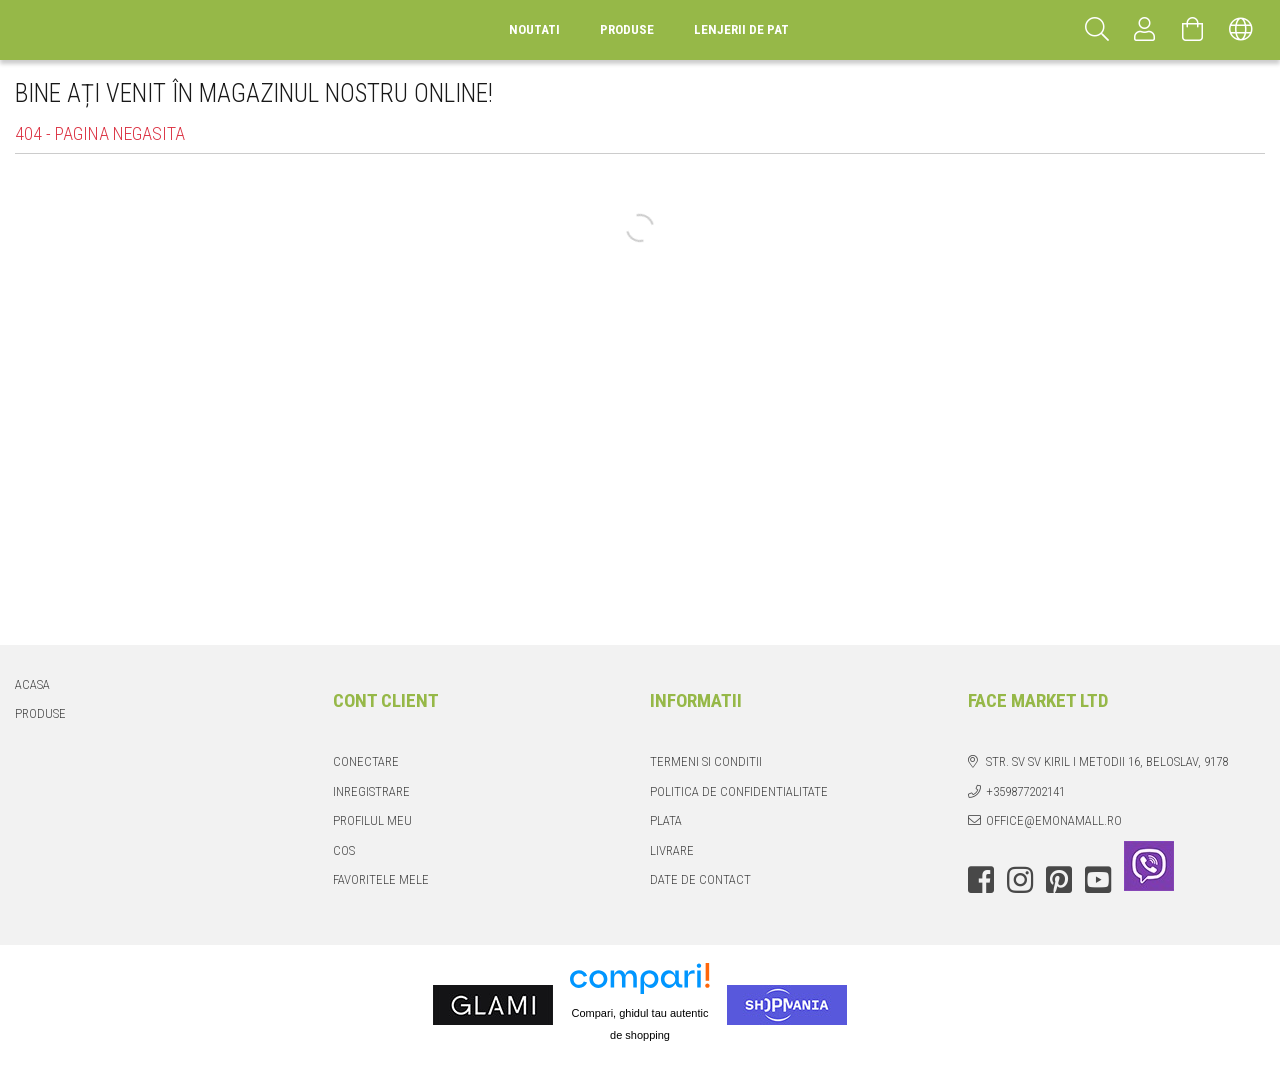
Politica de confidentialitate (739, 791)
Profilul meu (372, 820)
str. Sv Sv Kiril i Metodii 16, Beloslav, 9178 (1107, 761)
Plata (666, 820)
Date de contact (700, 879)
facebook (981, 880)
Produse (40, 713)
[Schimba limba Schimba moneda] (1241, 30)
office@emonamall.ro (1054, 820)
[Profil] (1145, 30)
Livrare (672, 850)
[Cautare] (1097, 30)
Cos (344, 850)
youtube (1098, 880)
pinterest (1059, 880)
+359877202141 (1025, 791)
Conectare (366, 761)
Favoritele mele (381, 879)
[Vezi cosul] (1193, 30)
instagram (1020, 880)
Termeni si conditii (706, 761)
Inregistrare (371, 791)
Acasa (32, 684)
